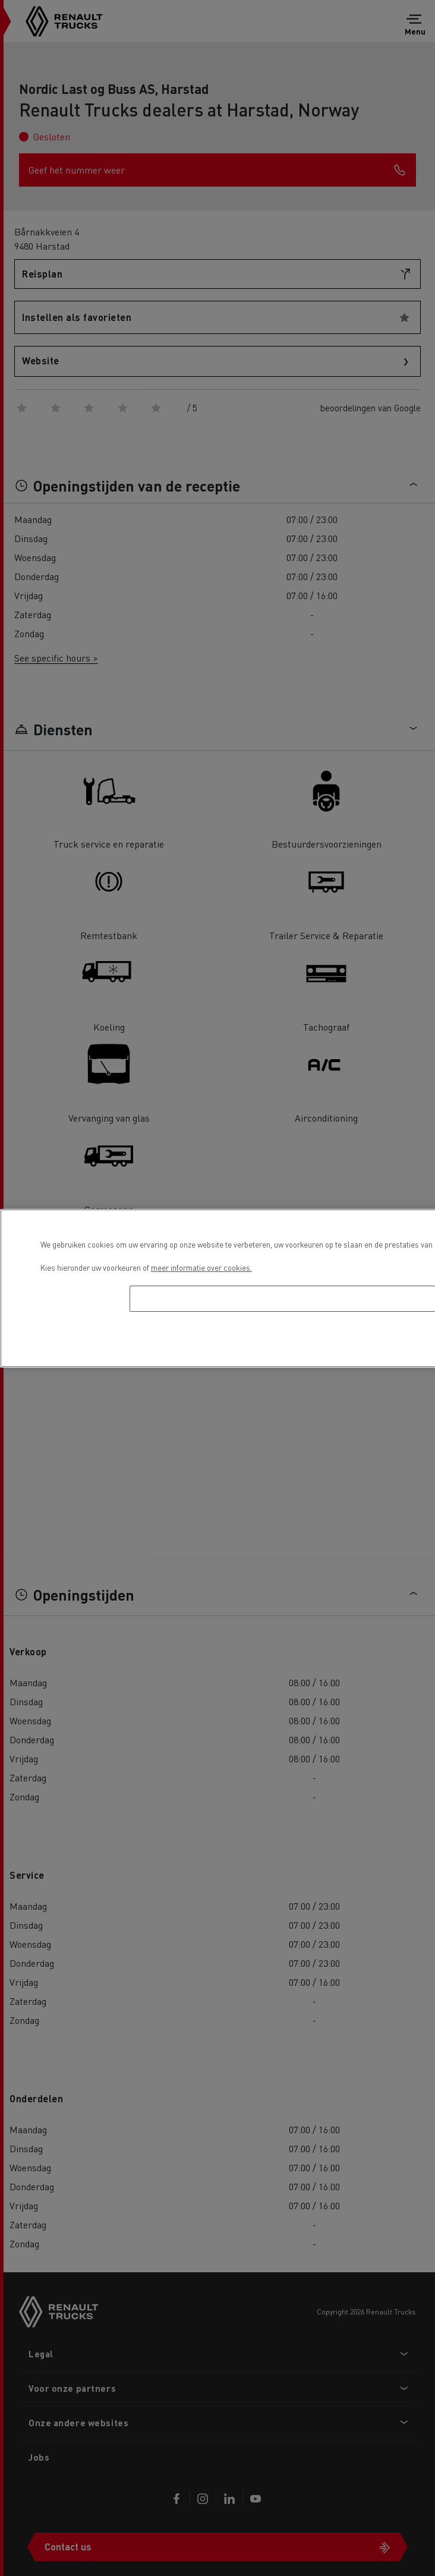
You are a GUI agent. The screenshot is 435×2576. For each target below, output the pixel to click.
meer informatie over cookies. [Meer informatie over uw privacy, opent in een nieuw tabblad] (201, 1267)
